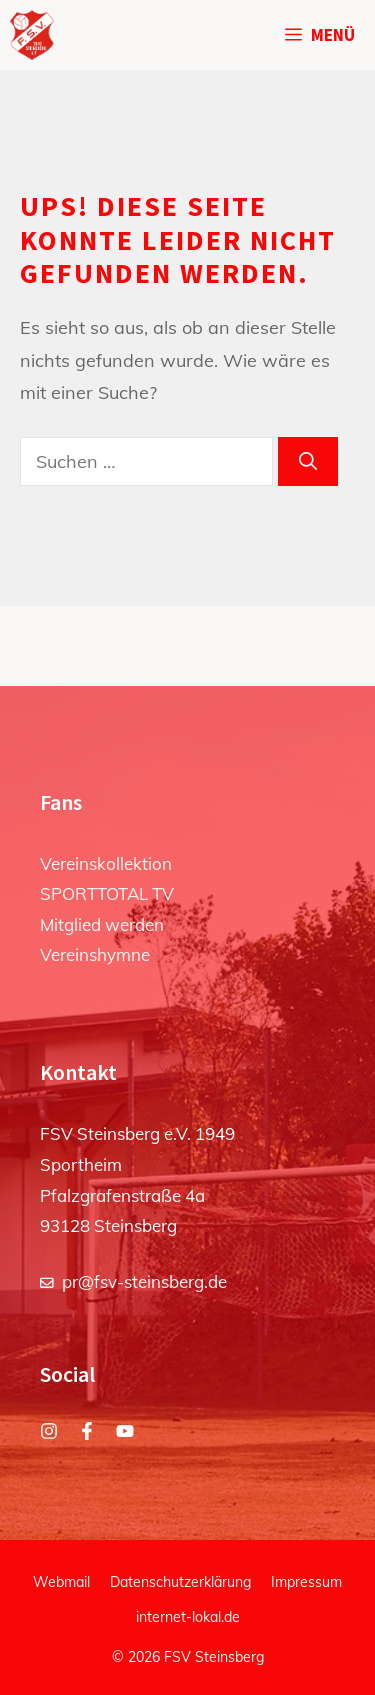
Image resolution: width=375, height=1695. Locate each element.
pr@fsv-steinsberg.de (144, 1281)
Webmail (61, 1582)
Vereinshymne (95, 954)
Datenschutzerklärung (180, 1582)
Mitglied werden (102, 924)
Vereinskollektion (106, 863)
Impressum (306, 1582)
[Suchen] (308, 461)
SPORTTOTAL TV (107, 893)
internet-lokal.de (188, 1617)
